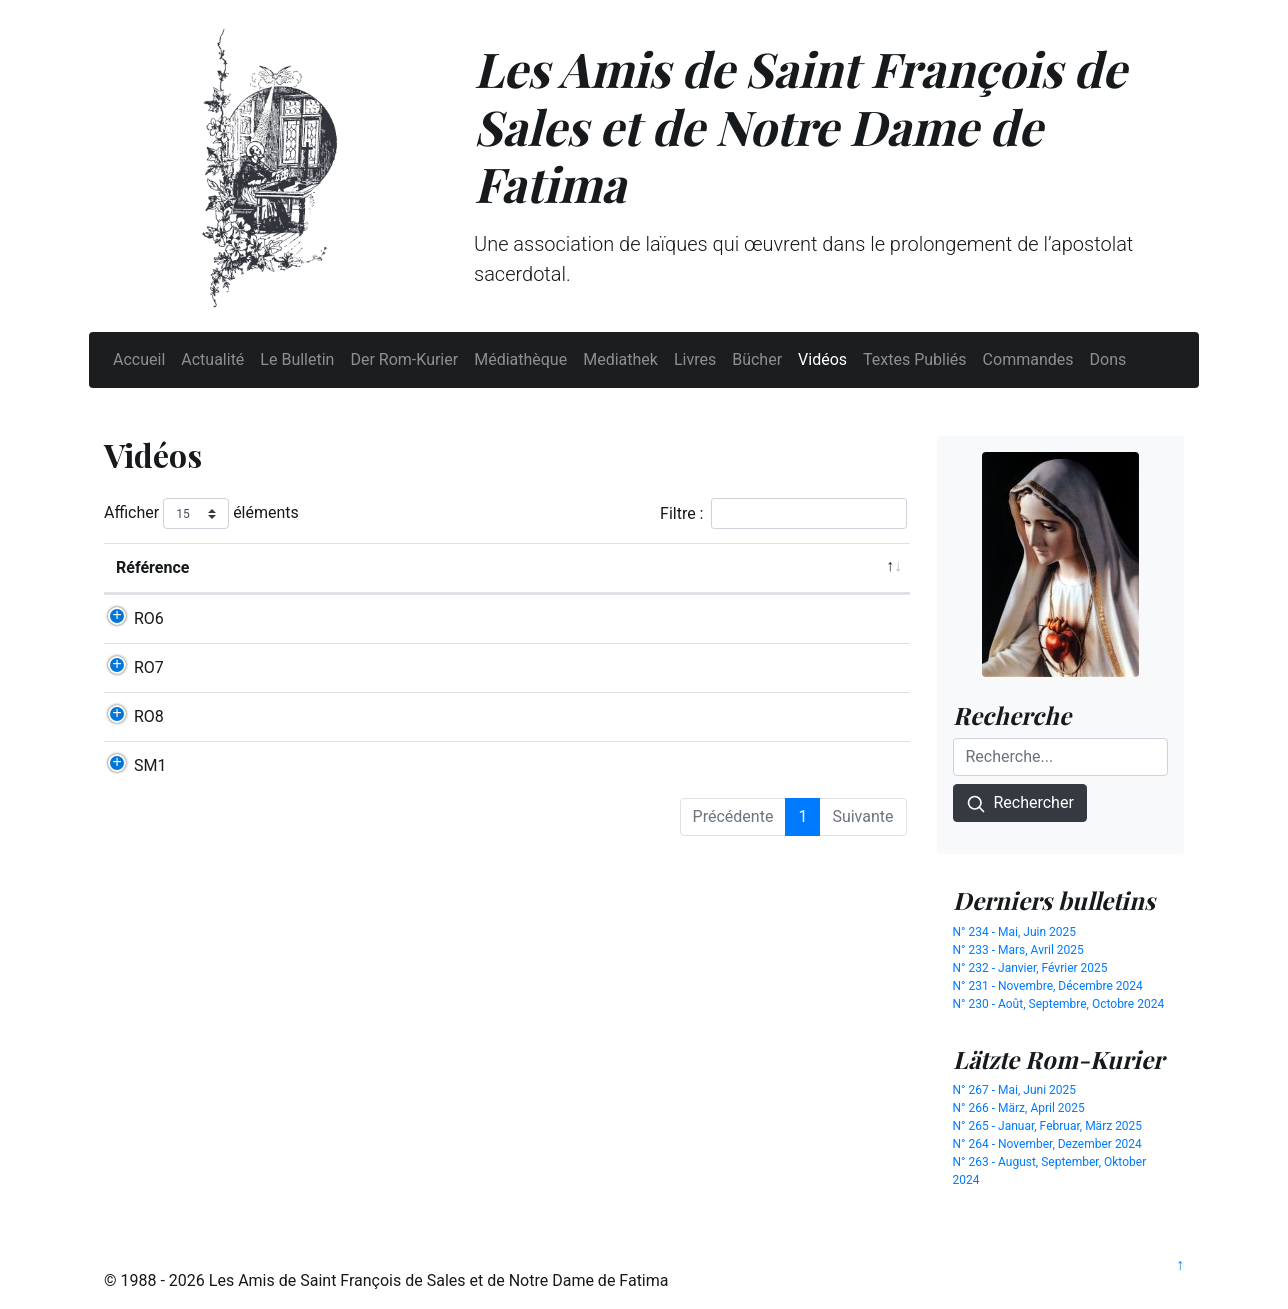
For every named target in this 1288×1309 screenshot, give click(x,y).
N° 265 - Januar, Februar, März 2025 (1048, 1126)
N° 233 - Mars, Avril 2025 (1018, 950)
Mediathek (620, 359)
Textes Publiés (915, 359)
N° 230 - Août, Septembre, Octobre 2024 (1059, 1004)
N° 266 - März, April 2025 (1019, 1108)
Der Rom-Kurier (404, 359)
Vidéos (822, 359)
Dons (1108, 359)
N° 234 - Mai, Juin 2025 (1015, 932)
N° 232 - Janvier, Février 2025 (1030, 968)
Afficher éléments (201, 513)
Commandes (1028, 359)
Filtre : (783, 513)
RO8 (149, 764)
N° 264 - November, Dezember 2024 (1047, 1144)
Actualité (212, 359)
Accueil (139, 359)
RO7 (149, 691)
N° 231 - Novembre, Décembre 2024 (1048, 986)
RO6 (149, 618)
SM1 (150, 837)
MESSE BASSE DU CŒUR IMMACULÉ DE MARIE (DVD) (424, 837)
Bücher (757, 359)
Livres (695, 359)
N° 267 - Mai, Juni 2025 (1015, 1090)
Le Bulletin (297, 359)
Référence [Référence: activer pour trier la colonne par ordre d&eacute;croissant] (152, 567)
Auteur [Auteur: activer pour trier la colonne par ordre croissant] (674, 567)
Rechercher (1020, 803)
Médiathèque (520, 359)
